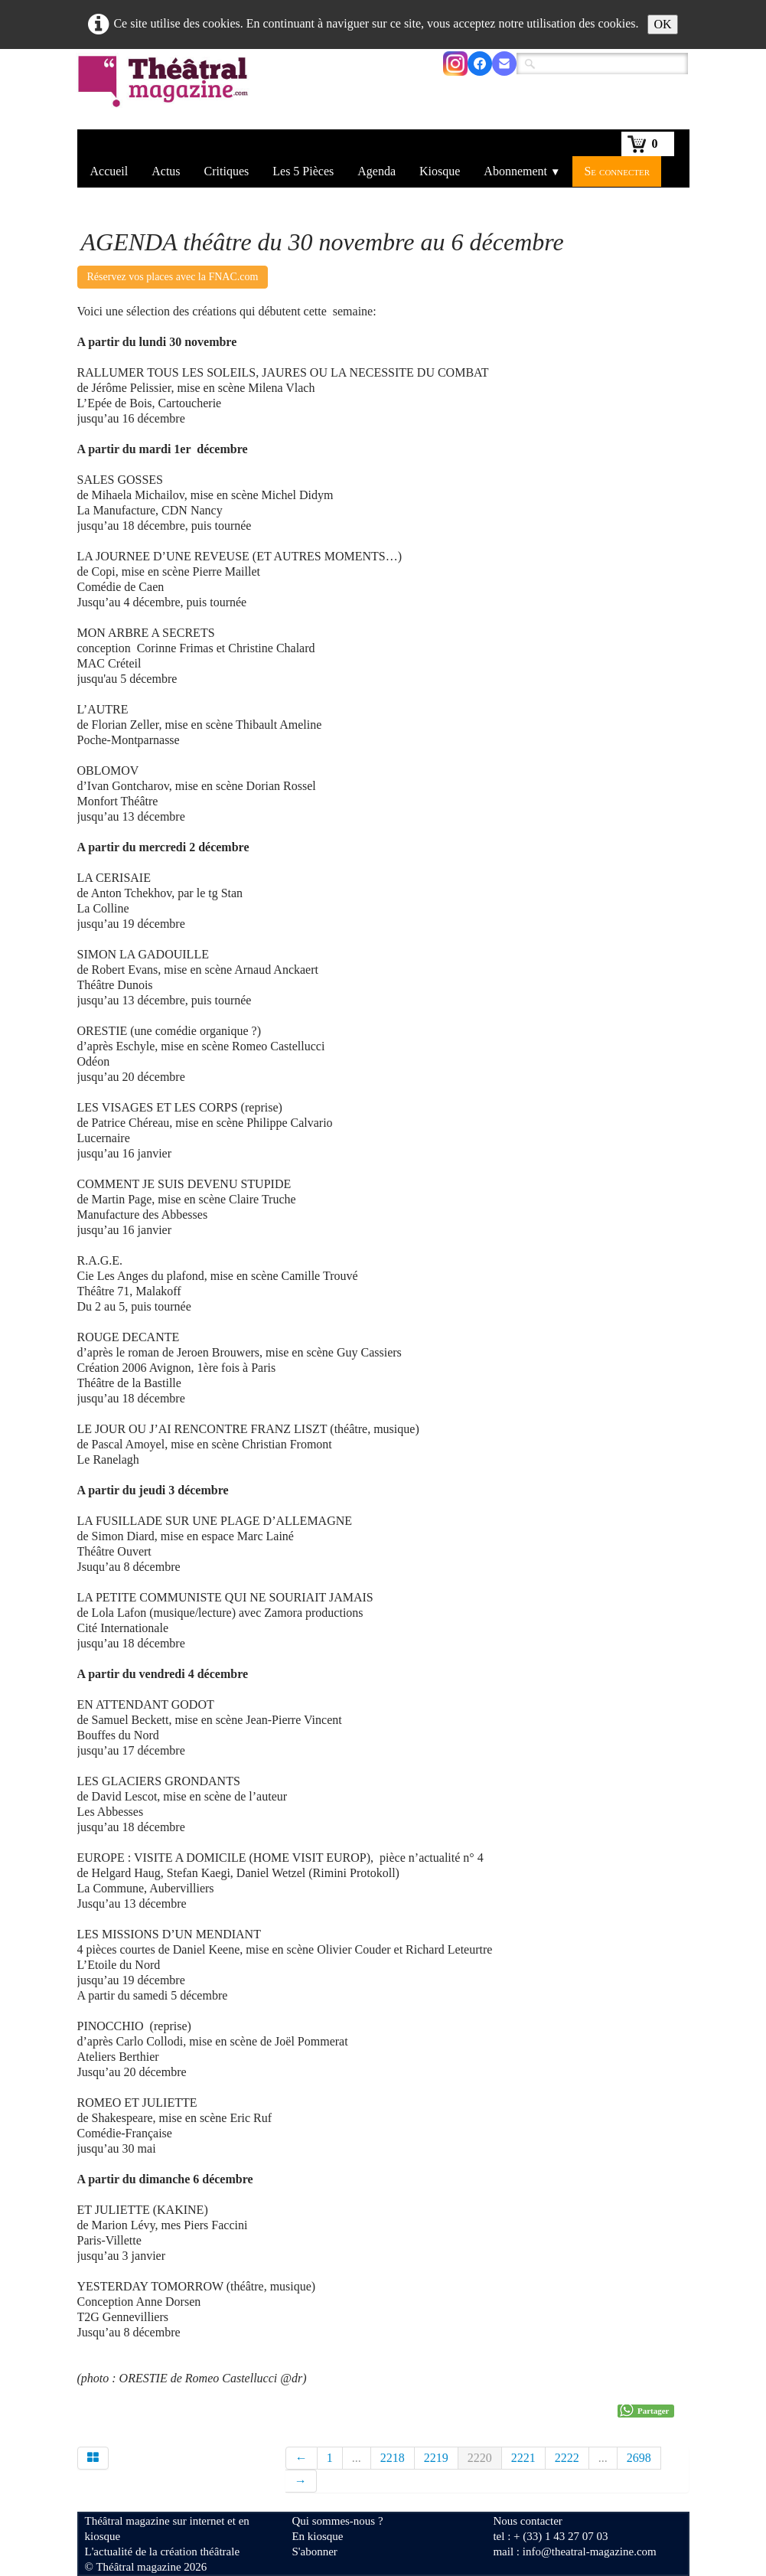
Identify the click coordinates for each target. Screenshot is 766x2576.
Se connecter (617, 171)
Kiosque (439, 171)
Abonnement (522, 171)
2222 (567, 2457)
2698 (639, 2457)
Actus (166, 171)
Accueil (109, 171)
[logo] (166, 91)
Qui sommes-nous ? (337, 2521)
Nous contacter (527, 2521)
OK (662, 24)
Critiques (226, 171)
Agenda (376, 171)
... (356, 2457)
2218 (392, 2457)
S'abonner (314, 2551)
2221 (523, 2457)
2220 (480, 2457)
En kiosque (317, 2536)
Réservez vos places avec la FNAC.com (173, 276)
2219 (436, 2457)
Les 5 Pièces (303, 171)
